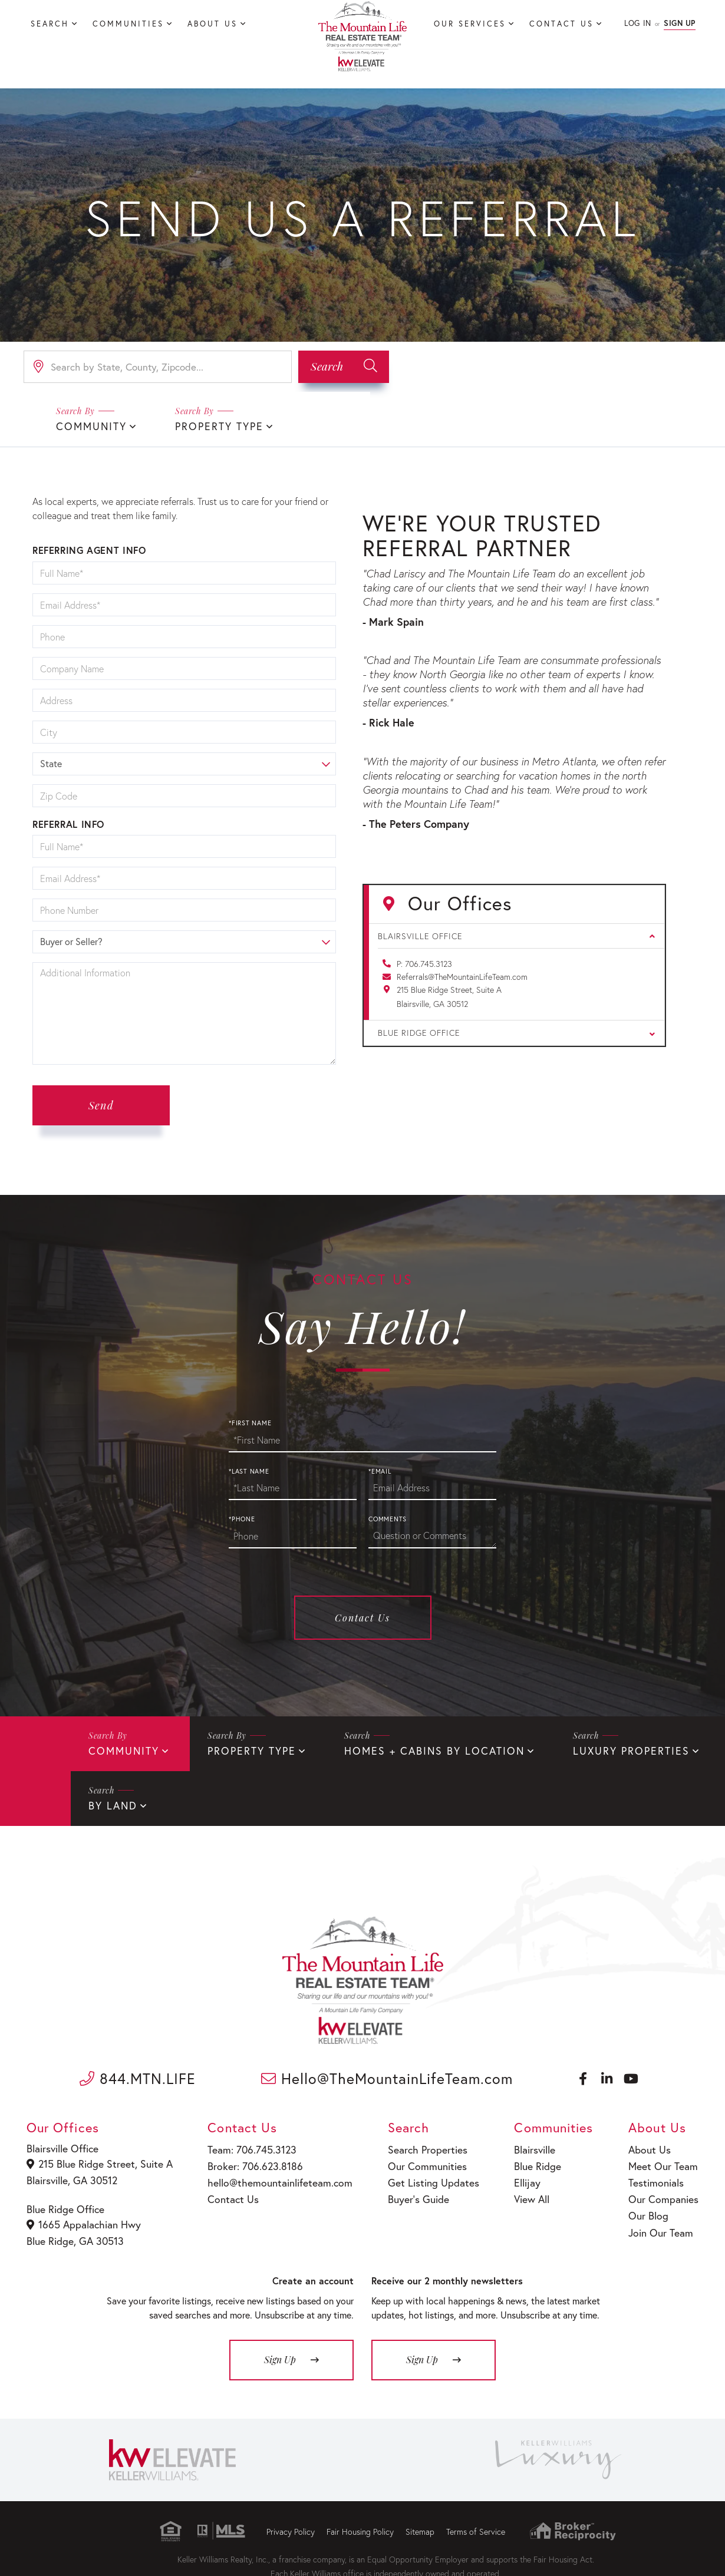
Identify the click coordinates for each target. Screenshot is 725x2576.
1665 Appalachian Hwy (83, 2217)
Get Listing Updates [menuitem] (422, 2175)
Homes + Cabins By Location (411, 1749)
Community (88, 426)
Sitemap (420, 2522)
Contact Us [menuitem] (561, 24)
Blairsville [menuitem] (527, 2145)
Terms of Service (475, 2522)
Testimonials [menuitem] (656, 2175)
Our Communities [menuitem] (417, 2160)
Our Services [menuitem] (470, 24)
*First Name (250, 1422)
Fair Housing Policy (360, 2522)
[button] (343, 367)
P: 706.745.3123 (424, 962)
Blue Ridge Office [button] (516, 1031)
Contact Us (362, 1616)
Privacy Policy (290, 2522)
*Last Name (249, 1470)
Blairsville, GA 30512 (72, 2174)
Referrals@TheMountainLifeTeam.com (462, 975)
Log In (637, 23)
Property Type (209, 426)
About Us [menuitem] (212, 24)
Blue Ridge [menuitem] (529, 2160)
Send (101, 1104)
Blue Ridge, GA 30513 (74, 2232)
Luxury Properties (595, 1749)
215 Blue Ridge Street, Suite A (96, 2160)
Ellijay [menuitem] (520, 2175)
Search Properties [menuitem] (417, 2145)
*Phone (242, 1518)
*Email (379, 1470)
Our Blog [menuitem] (649, 2205)
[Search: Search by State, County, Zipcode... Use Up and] (158, 367)
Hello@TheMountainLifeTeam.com (387, 2075)
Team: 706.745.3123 (247, 2145)
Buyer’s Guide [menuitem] (409, 2191)
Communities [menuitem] (128, 24)
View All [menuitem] (524, 2191)
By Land (110, 1802)
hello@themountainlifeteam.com (272, 2175)
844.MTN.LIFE (138, 2075)
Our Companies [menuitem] (663, 2191)
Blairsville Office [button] (516, 934)
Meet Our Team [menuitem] (662, 2160)
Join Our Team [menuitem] (660, 2221)
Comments (387, 1518)
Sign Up (680, 23)
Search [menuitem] (50, 24)
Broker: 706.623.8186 (250, 2160)
